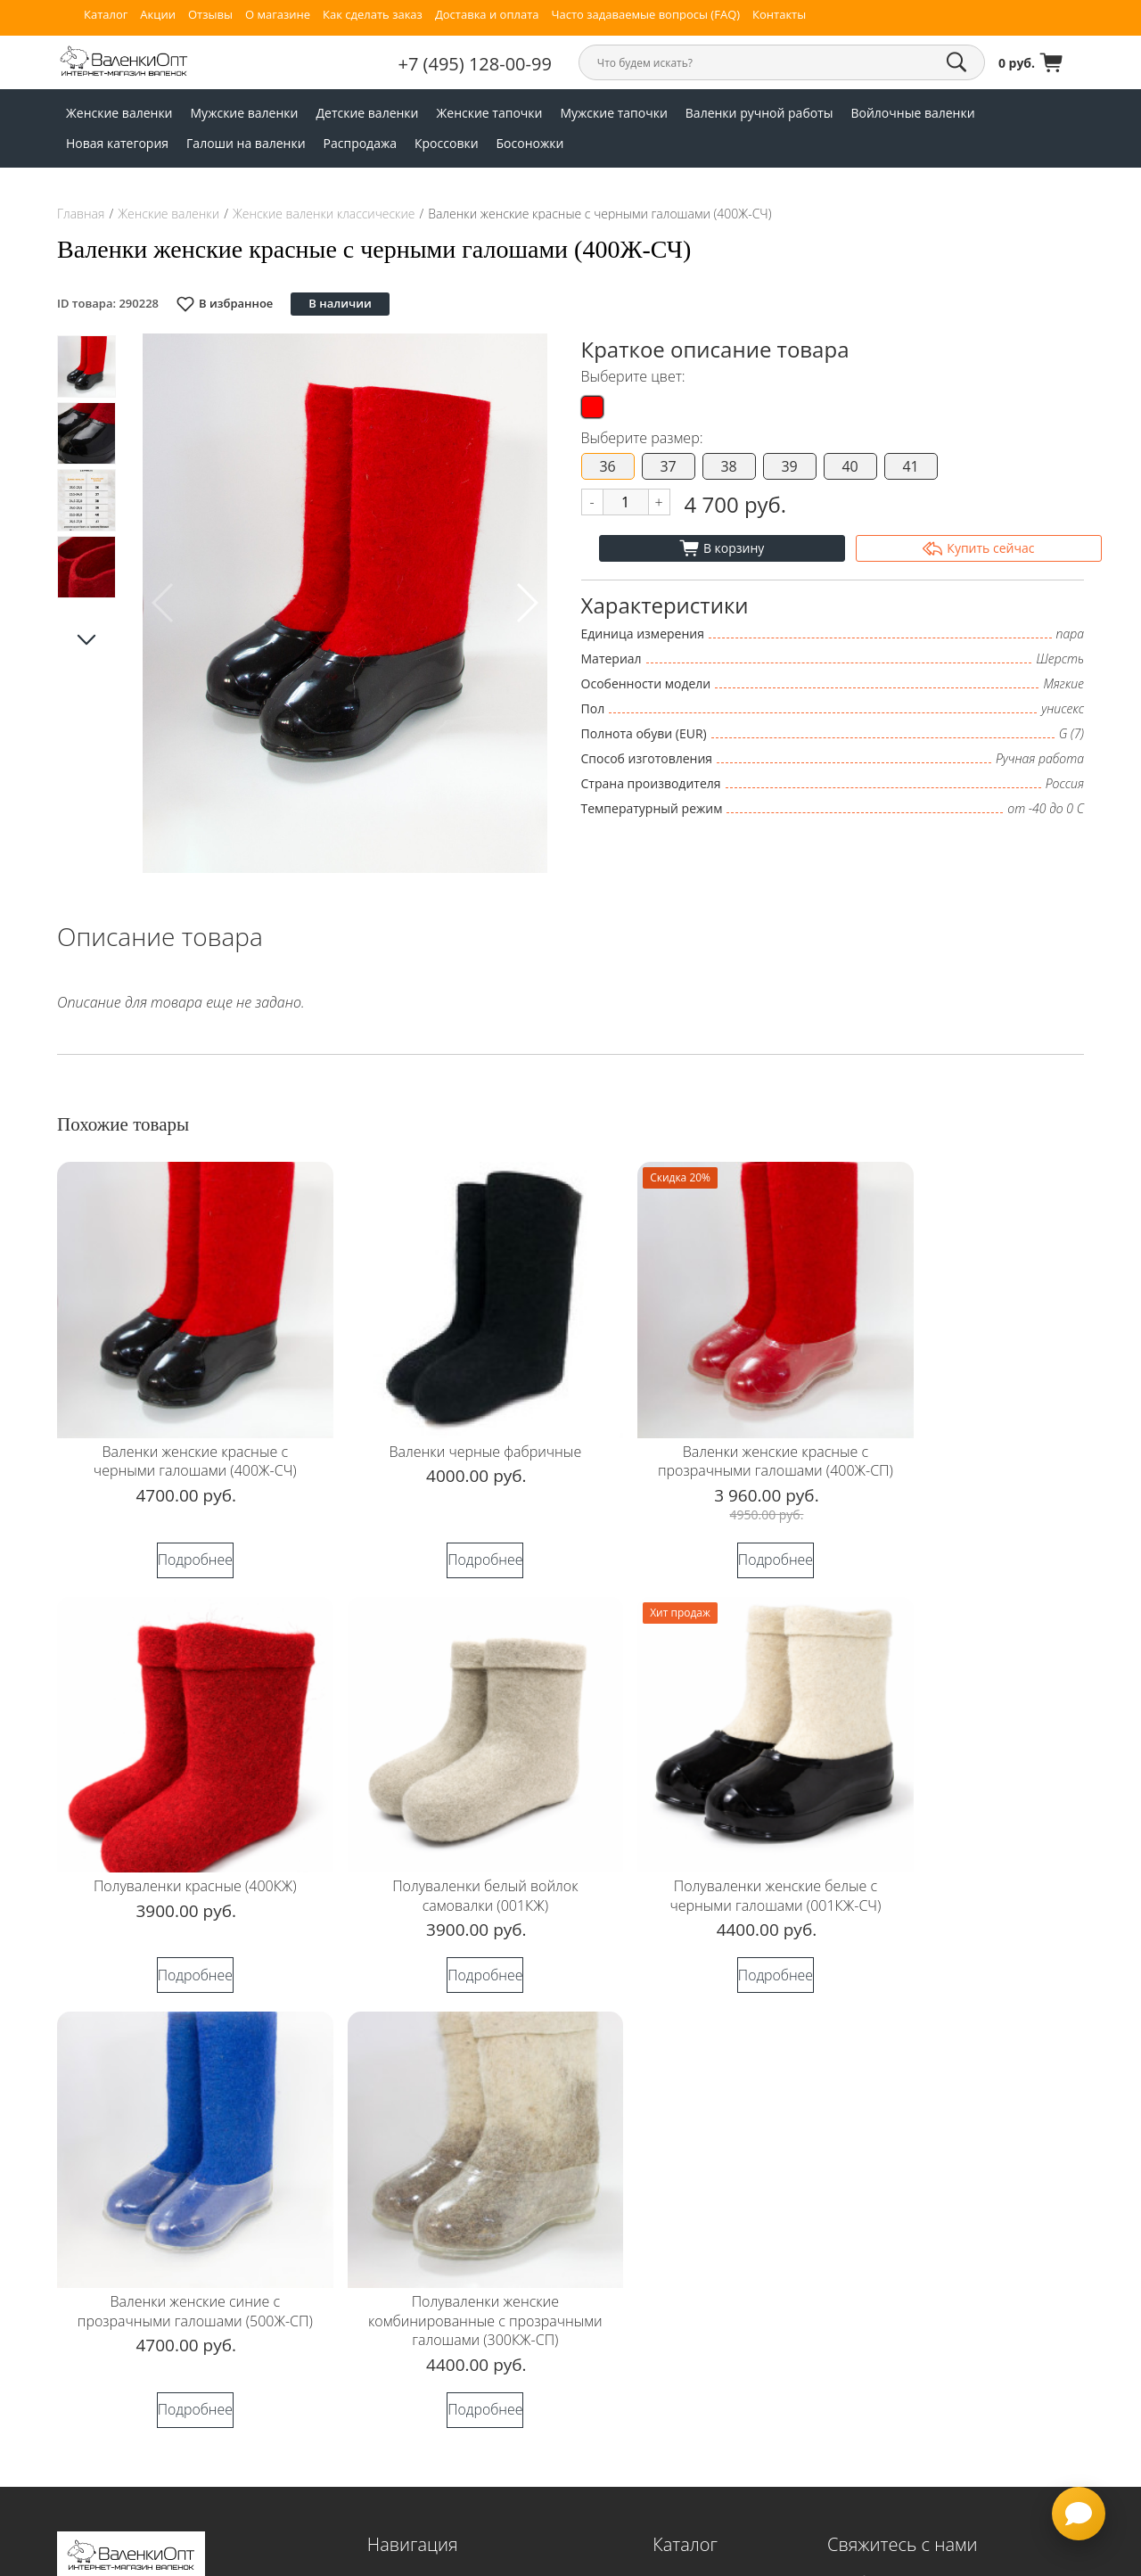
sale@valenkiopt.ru (934, 2178)
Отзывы (210, 15)
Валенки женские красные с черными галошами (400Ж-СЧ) (180, 1431)
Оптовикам (395, 2344)
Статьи (384, 2518)
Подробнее (180, 1549)
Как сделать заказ (373, 15)
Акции (158, 15)
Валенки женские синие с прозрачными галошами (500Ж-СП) (701, 1864)
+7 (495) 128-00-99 (502, 64)
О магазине (277, 15)
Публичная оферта (414, 2468)
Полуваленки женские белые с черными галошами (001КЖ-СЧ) (440, 1864)
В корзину (721, 548)
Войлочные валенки (912, 112)
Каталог (105, 15)
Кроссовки (447, 143)
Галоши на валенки (245, 143)
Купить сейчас (978, 548)
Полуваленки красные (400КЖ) (961, 1421)
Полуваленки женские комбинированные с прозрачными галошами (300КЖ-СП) (961, 1874)
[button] (526, 602)
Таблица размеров (414, 2295)
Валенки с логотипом (420, 2369)
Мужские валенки (245, 112)
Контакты (779, 15)
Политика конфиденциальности (150, 2165)
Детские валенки (367, 112)
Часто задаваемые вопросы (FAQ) (645, 15)
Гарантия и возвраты (420, 2319)
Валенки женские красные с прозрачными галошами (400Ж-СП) (700, 1440)
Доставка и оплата (487, 15)
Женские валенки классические (324, 214)
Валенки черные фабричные (440, 1421)
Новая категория (117, 143)
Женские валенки (119, 112)
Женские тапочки (490, 112)
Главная (80, 214)
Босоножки (530, 143)
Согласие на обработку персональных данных (169, 2196)
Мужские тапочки (613, 112)
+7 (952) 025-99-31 (903, 2245)
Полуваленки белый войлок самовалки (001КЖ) (180, 1854)
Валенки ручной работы (759, 112)
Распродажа (360, 143)
